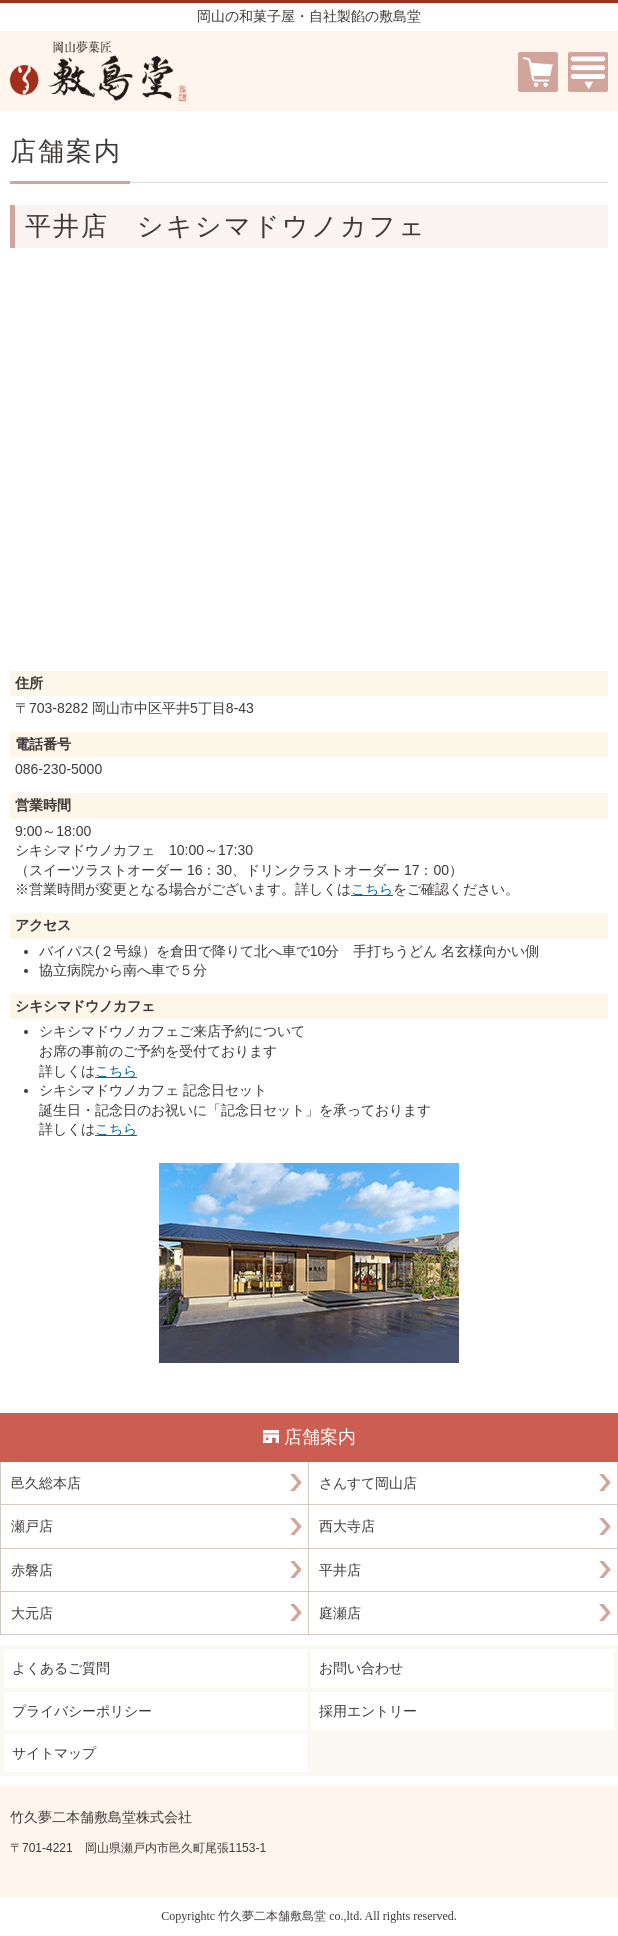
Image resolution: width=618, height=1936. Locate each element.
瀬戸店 (32, 1526)
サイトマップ (54, 1753)
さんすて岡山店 (368, 1483)
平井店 (340, 1570)
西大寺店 (347, 1526)
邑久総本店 (46, 1483)
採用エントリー (368, 1711)
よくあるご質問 (61, 1668)
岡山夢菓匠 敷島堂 (98, 71)
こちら (372, 889)
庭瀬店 (340, 1613)
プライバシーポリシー (82, 1711)
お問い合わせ (361, 1668)
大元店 (32, 1613)
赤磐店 (32, 1570)
